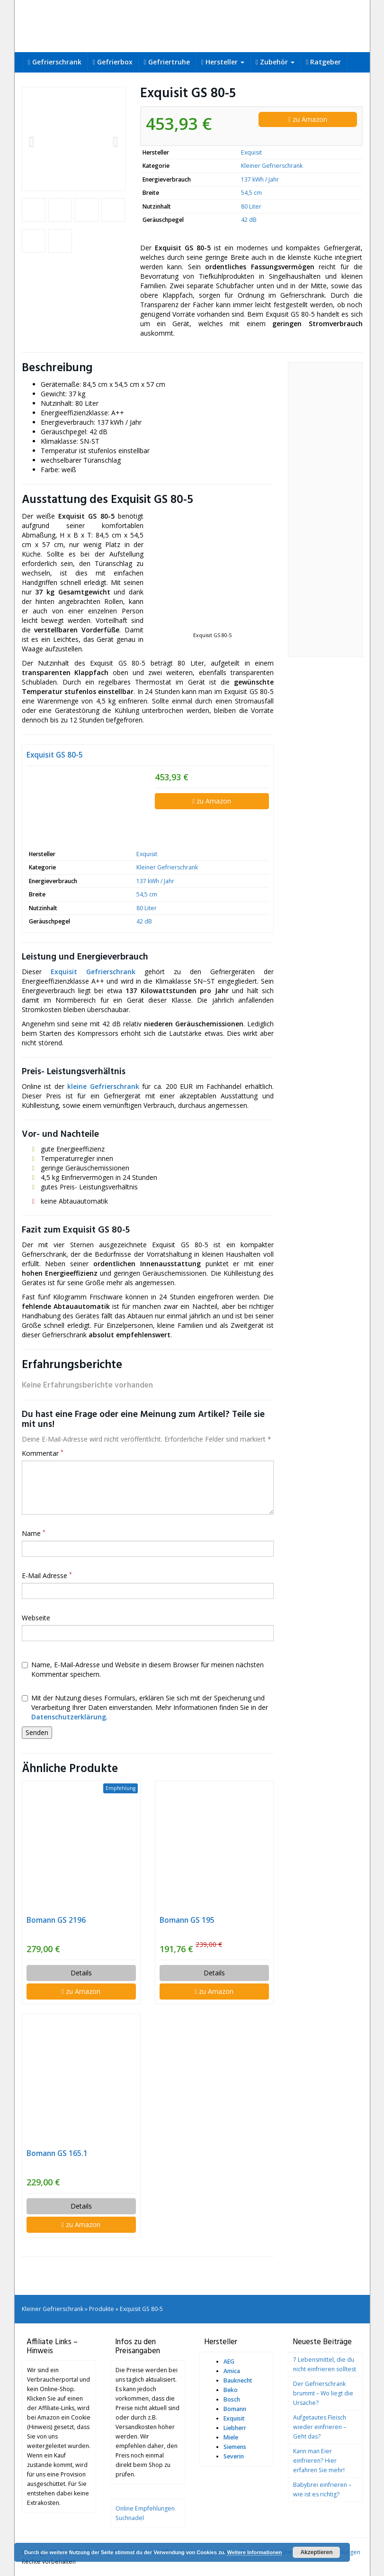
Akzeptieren (316, 2552)
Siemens (234, 2447)
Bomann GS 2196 (56, 1920)
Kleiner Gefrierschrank (272, 166)
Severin (233, 2456)
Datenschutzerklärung (68, 1716)
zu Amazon (307, 119)
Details (81, 1972)
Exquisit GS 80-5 (55, 755)
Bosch (231, 2399)
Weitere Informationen (254, 2552)
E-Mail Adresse (47, 1575)
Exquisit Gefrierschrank (93, 971)
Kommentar (42, 1453)
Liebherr (234, 2428)
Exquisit (251, 152)
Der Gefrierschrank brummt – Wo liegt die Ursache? (323, 2393)
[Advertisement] (325, 509)
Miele (230, 2437)
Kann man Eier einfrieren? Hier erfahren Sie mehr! (319, 2460)
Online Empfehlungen (145, 2508)
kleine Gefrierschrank (103, 1086)
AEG (228, 2361)
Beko (230, 2390)
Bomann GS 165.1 (57, 2153)
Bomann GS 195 (187, 1920)
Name (33, 1533)
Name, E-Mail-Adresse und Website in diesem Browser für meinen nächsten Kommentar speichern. (143, 1669)
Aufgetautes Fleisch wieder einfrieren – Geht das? (319, 2426)
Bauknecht (237, 2380)
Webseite (36, 1617)
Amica (231, 2371)
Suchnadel (130, 2518)
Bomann (234, 2409)
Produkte (101, 2309)
